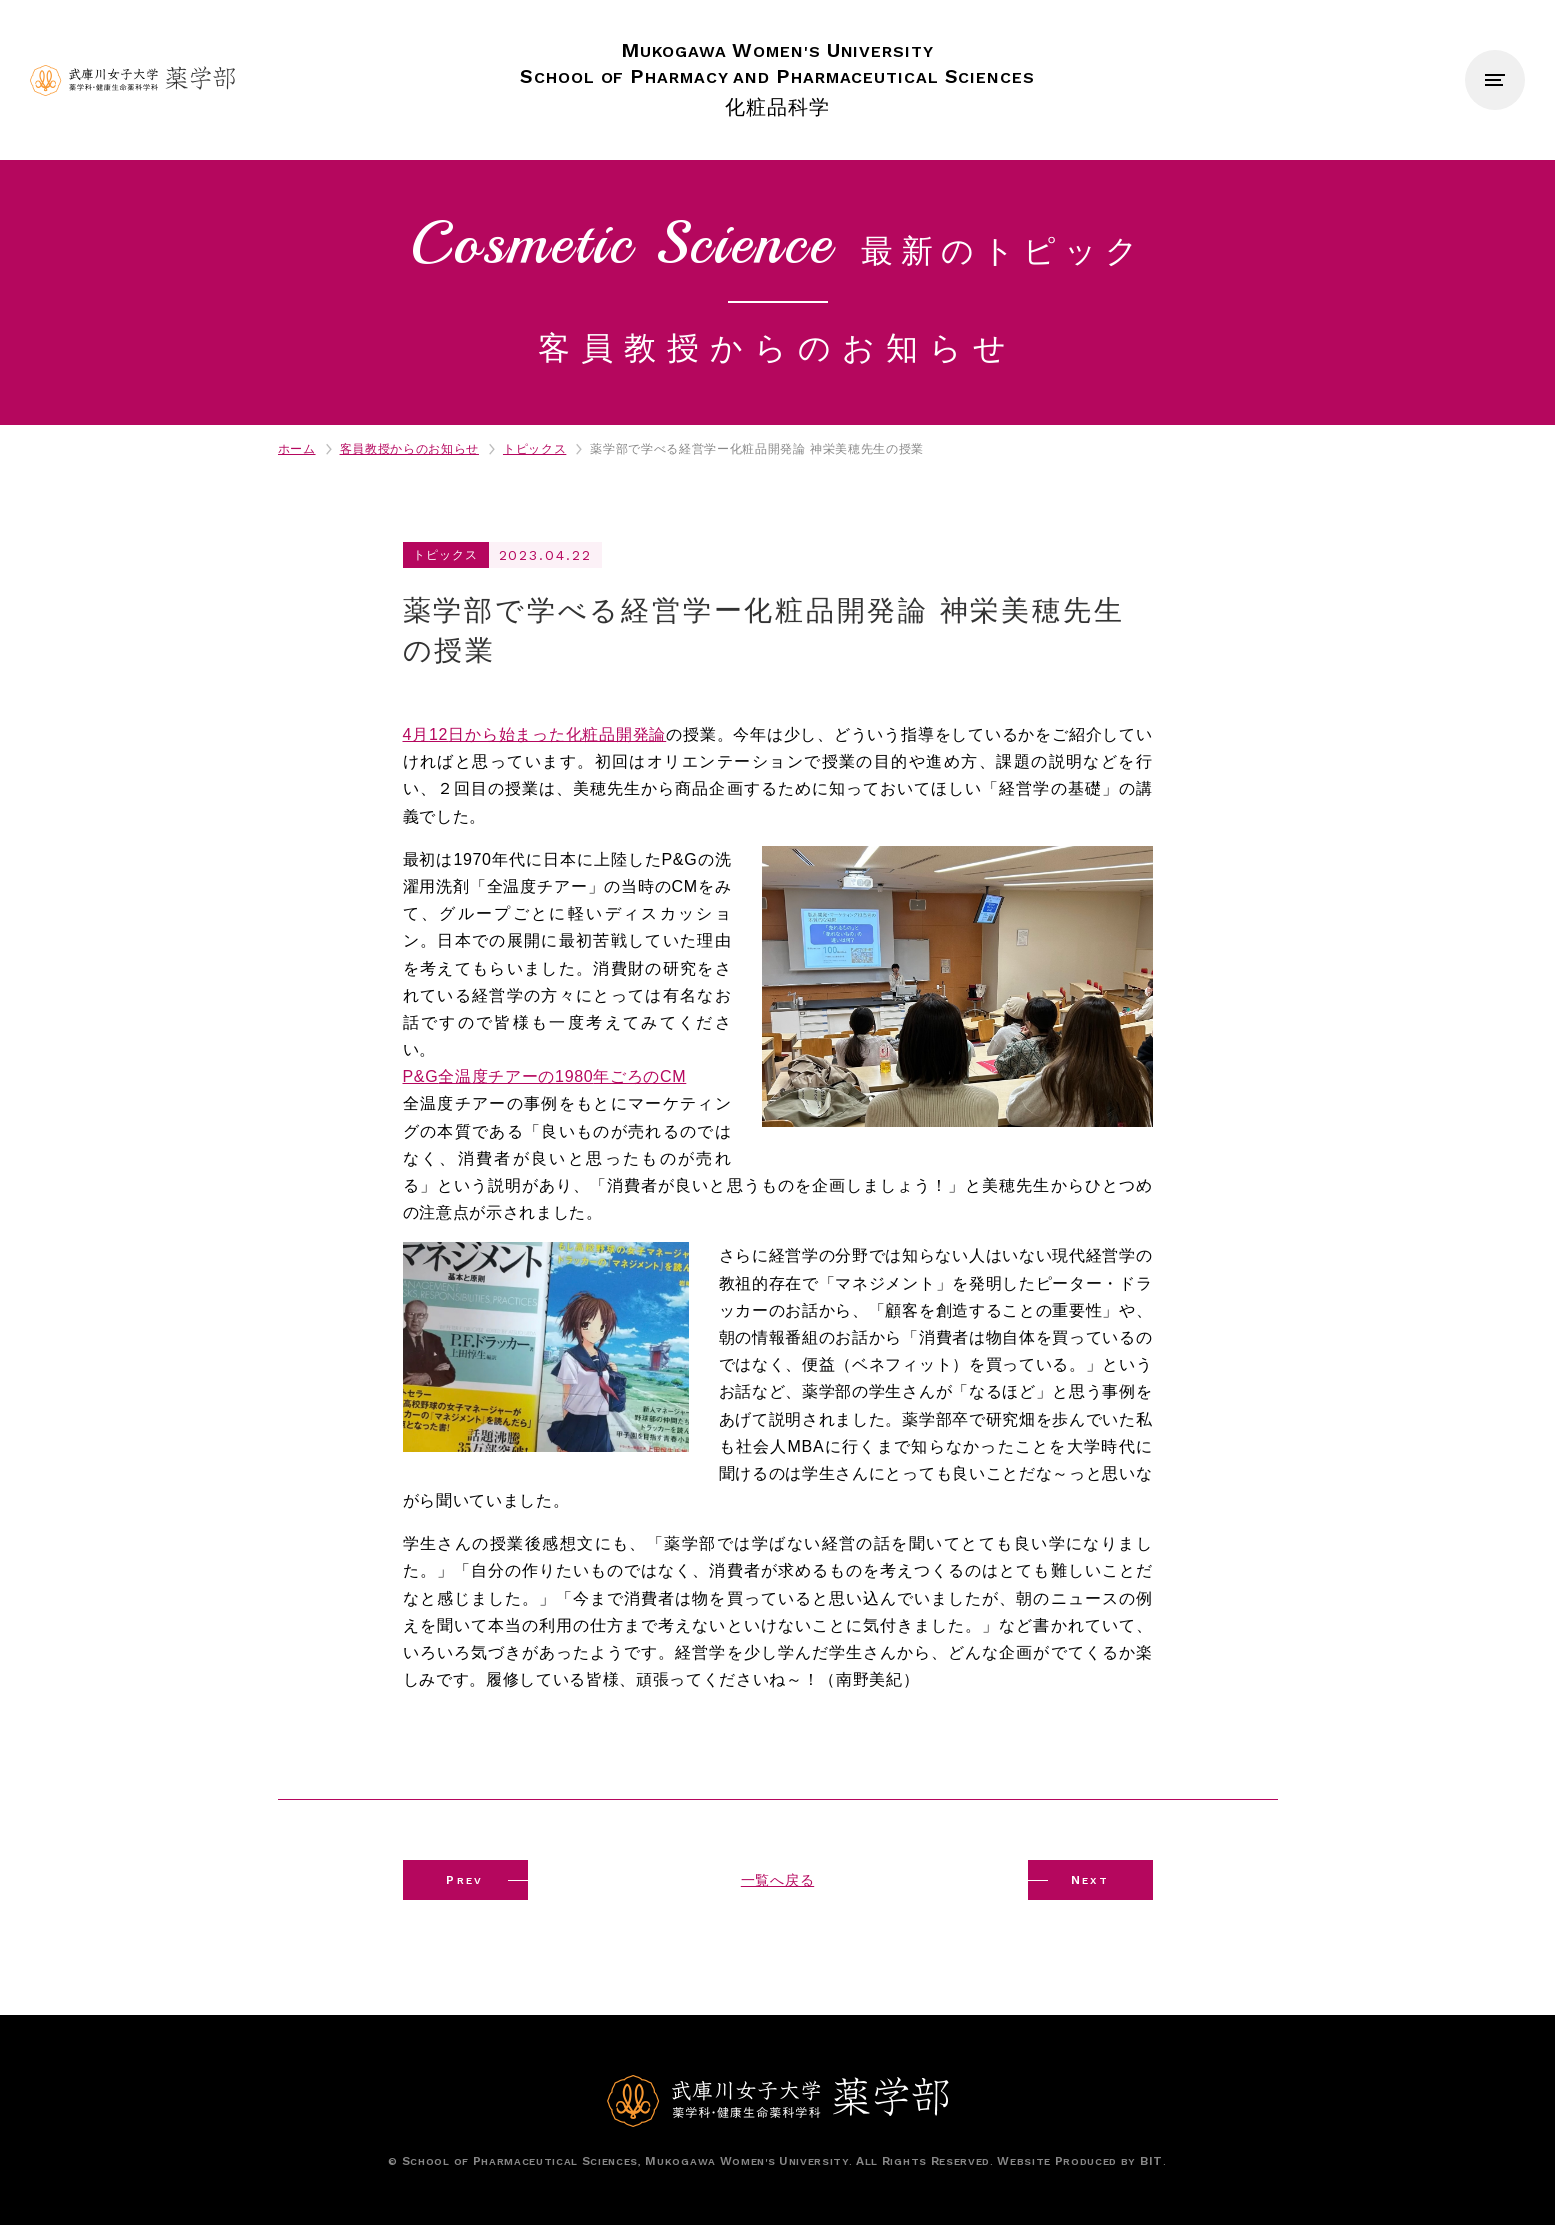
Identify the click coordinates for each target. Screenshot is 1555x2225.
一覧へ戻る (777, 1880)
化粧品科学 (777, 78)
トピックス (534, 449)
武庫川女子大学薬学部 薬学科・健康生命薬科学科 (132, 80)
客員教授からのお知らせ (409, 449)
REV (465, 1880)
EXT (1090, 1880)
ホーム (297, 449)
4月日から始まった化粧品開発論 (535, 734)
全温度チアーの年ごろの (545, 1076)
